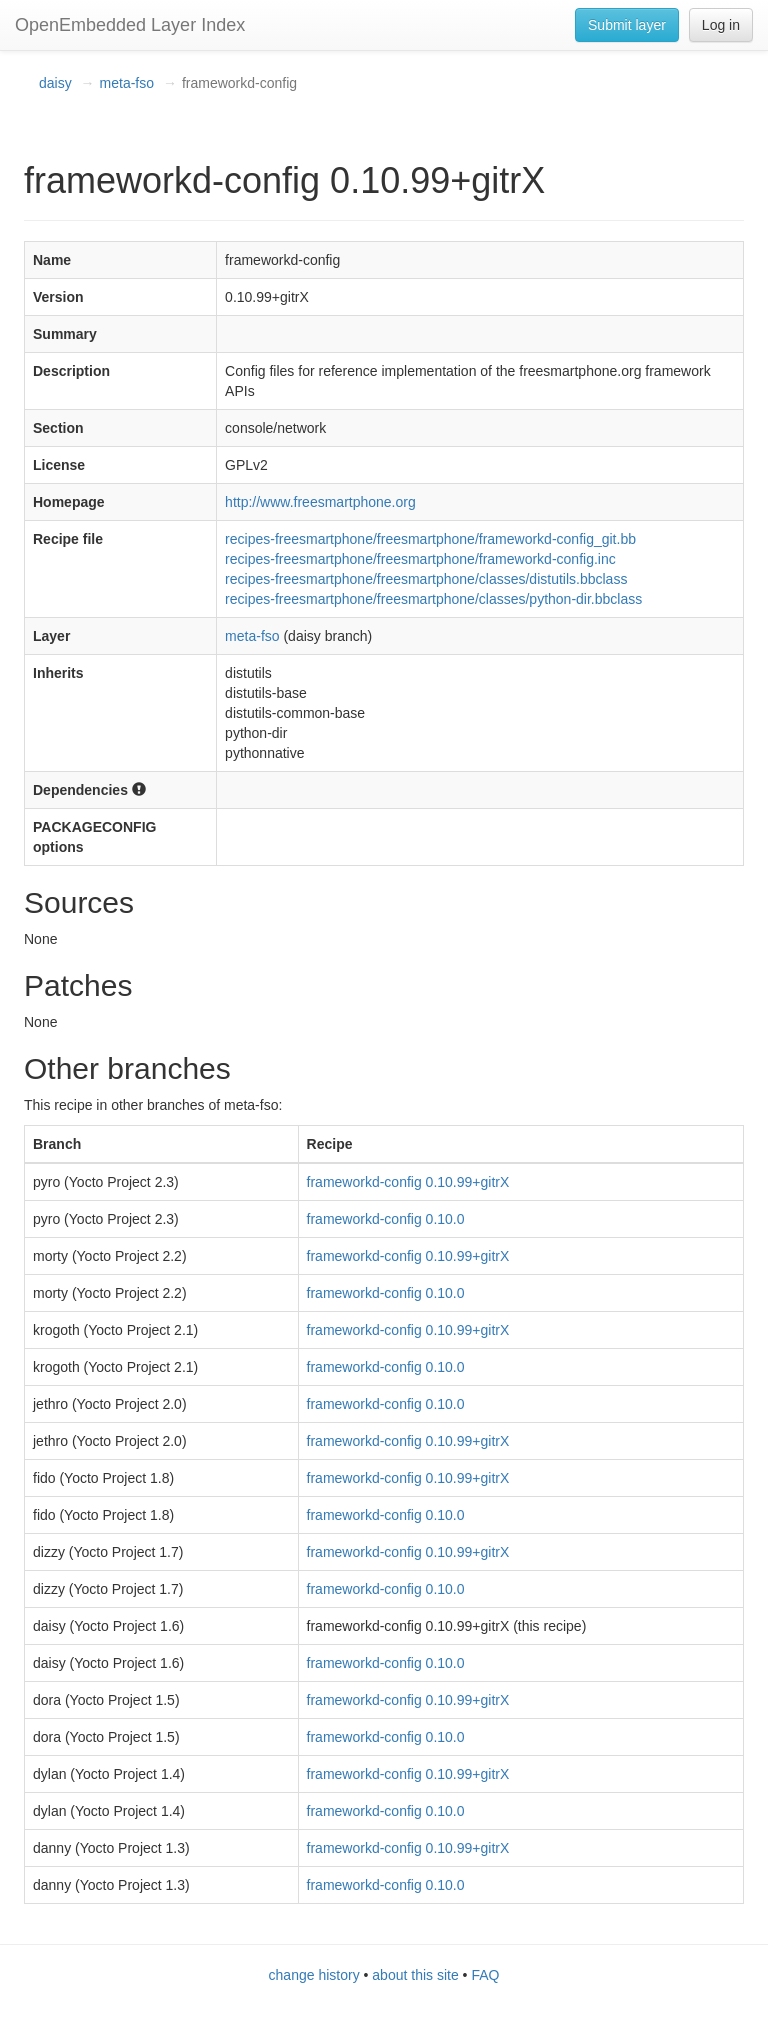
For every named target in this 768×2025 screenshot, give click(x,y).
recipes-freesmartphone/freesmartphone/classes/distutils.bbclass (426, 579)
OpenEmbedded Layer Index (130, 25)
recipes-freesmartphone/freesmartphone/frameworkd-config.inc (420, 559)
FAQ (485, 1975)
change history (314, 1975)
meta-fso (127, 83)
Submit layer (627, 25)
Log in (721, 25)
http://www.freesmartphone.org (320, 502)
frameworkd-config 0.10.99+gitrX (408, 1182)
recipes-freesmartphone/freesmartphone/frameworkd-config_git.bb (430, 539)
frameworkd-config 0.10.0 (386, 1219)
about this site (415, 1975)
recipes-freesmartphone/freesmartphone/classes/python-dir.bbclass (433, 599)
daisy (55, 83)
